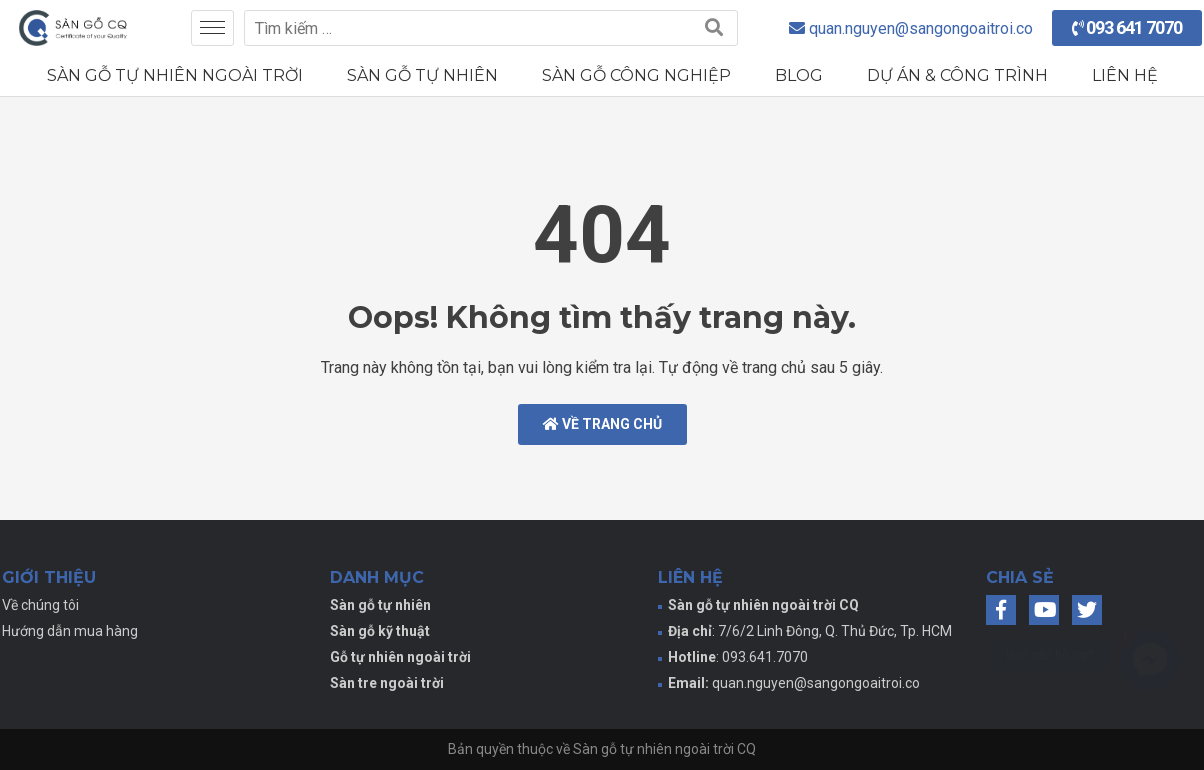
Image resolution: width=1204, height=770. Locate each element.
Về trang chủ (602, 424)
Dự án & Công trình (957, 75)
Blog (799, 75)
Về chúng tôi (40, 605)
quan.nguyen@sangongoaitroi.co (816, 683)
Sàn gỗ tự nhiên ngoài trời (175, 75)
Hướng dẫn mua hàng (70, 631)
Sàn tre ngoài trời (387, 683)
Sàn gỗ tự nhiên (422, 75)
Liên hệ (1125, 75)
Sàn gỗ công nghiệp (636, 75)
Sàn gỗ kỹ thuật (380, 631)
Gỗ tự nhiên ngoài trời (400, 657)
